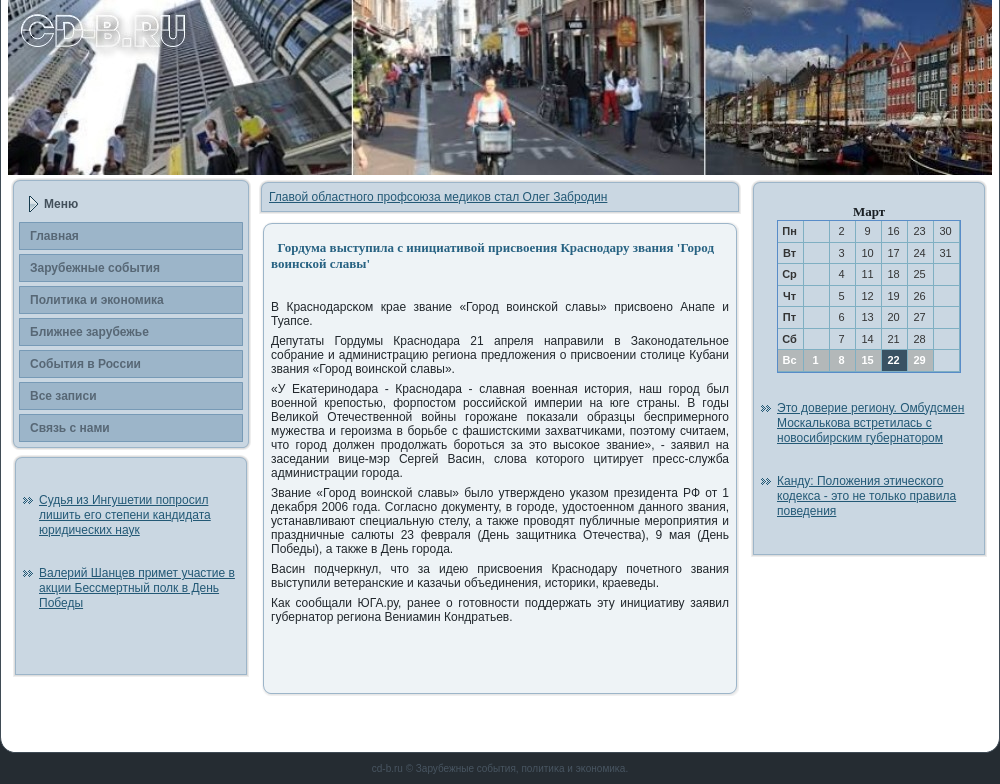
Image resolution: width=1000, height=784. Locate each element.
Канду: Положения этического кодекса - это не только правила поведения (866, 496)
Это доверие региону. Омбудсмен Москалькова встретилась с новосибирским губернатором (870, 423)
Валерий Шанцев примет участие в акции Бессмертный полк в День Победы (137, 588)
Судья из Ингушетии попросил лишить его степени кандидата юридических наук (125, 515)
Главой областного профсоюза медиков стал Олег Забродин (438, 197)
